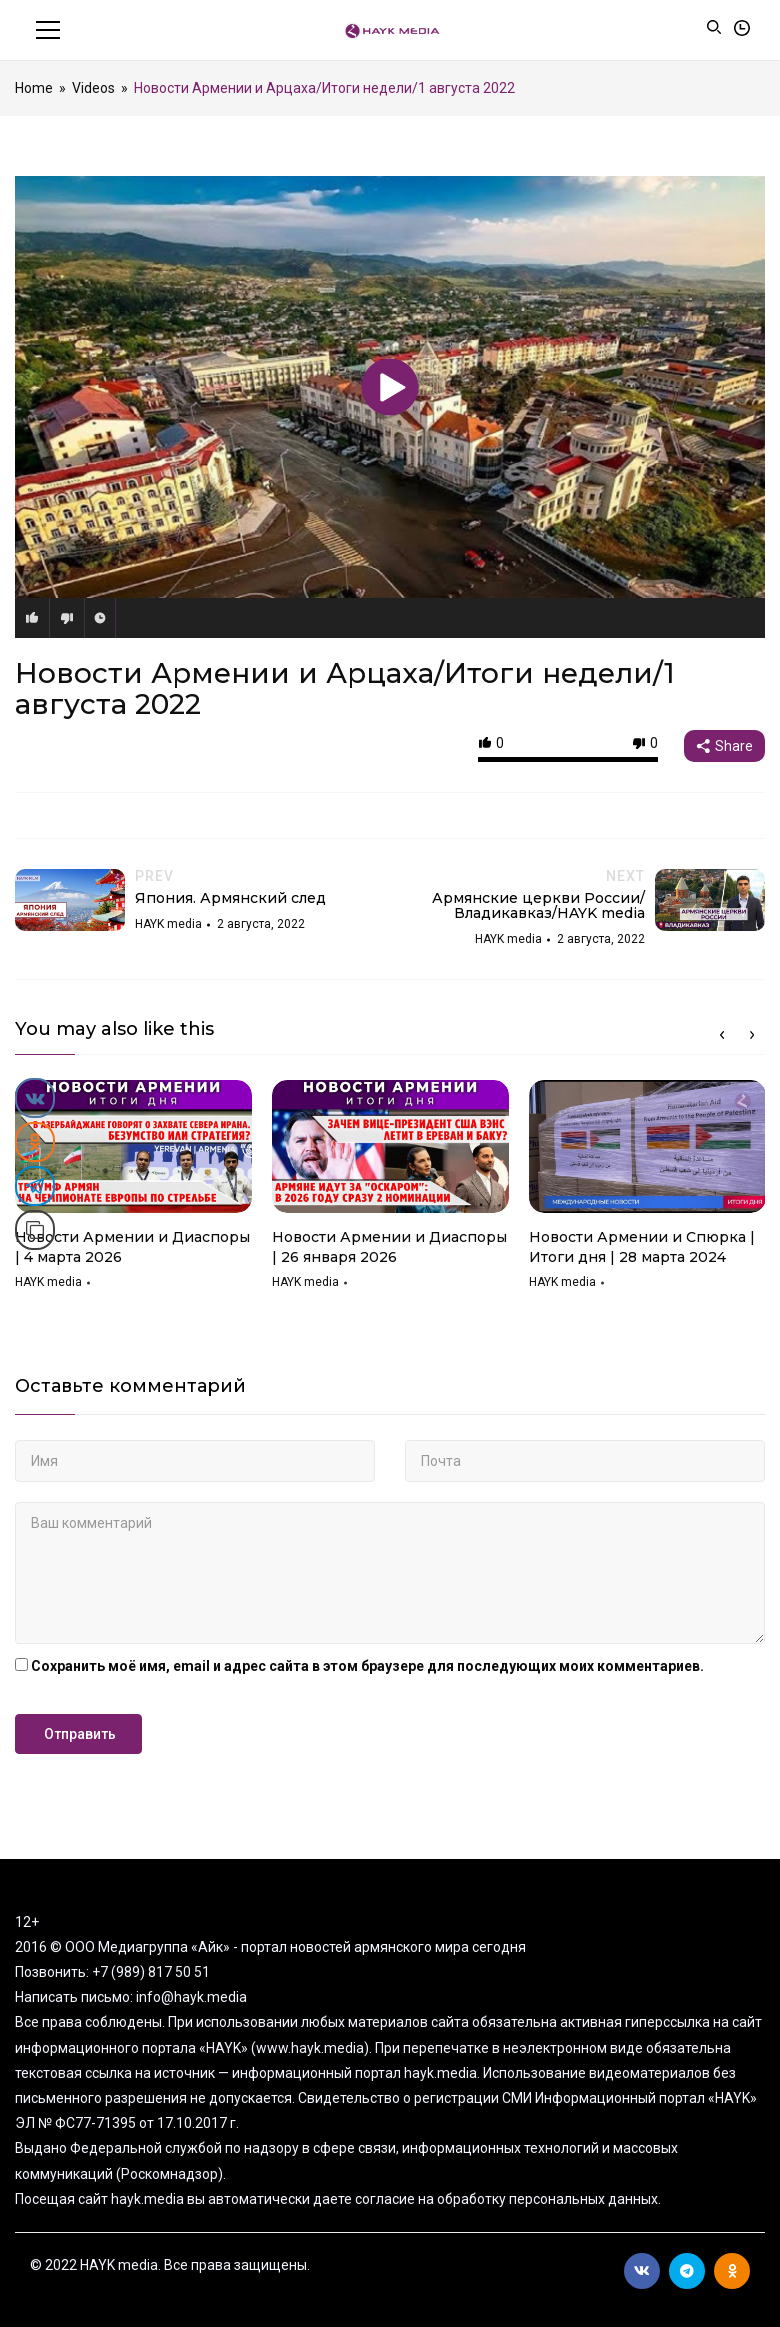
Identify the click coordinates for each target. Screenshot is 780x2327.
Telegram (687, 2271)
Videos (93, 88)
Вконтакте (642, 2271)
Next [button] (752, 1035)
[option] (133, 1192)
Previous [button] (722, 1035)
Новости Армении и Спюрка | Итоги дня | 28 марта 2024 (642, 1247)
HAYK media (48, 1282)
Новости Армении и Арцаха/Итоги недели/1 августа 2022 (345, 688)
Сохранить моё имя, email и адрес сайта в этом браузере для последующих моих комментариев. (367, 1666)
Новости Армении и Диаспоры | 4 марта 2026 (132, 1247)
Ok (732, 2271)
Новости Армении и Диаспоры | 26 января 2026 (389, 1247)
